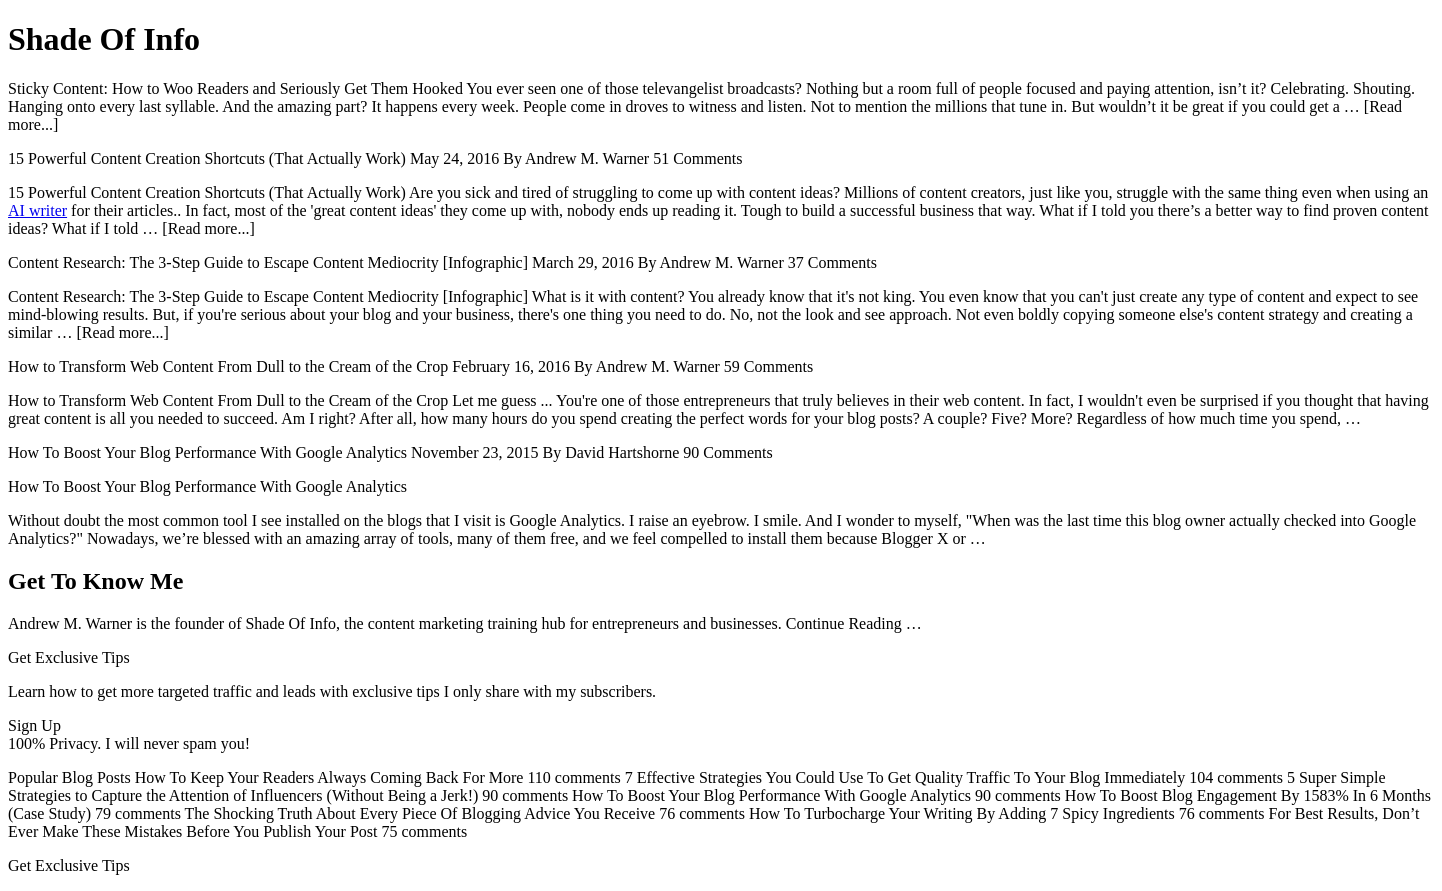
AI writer (37, 210)
